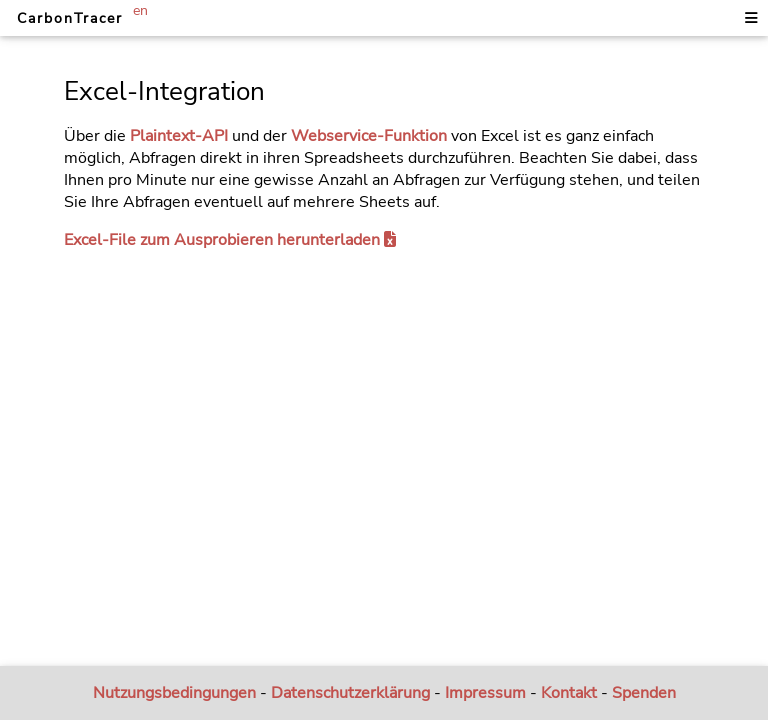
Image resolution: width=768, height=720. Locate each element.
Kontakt (569, 693)
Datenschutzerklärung (350, 693)
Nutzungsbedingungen (174, 693)
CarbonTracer (70, 18)
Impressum (485, 693)
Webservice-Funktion (369, 136)
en (140, 10)
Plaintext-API (179, 136)
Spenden (644, 693)
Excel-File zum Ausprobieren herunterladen (230, 240)
